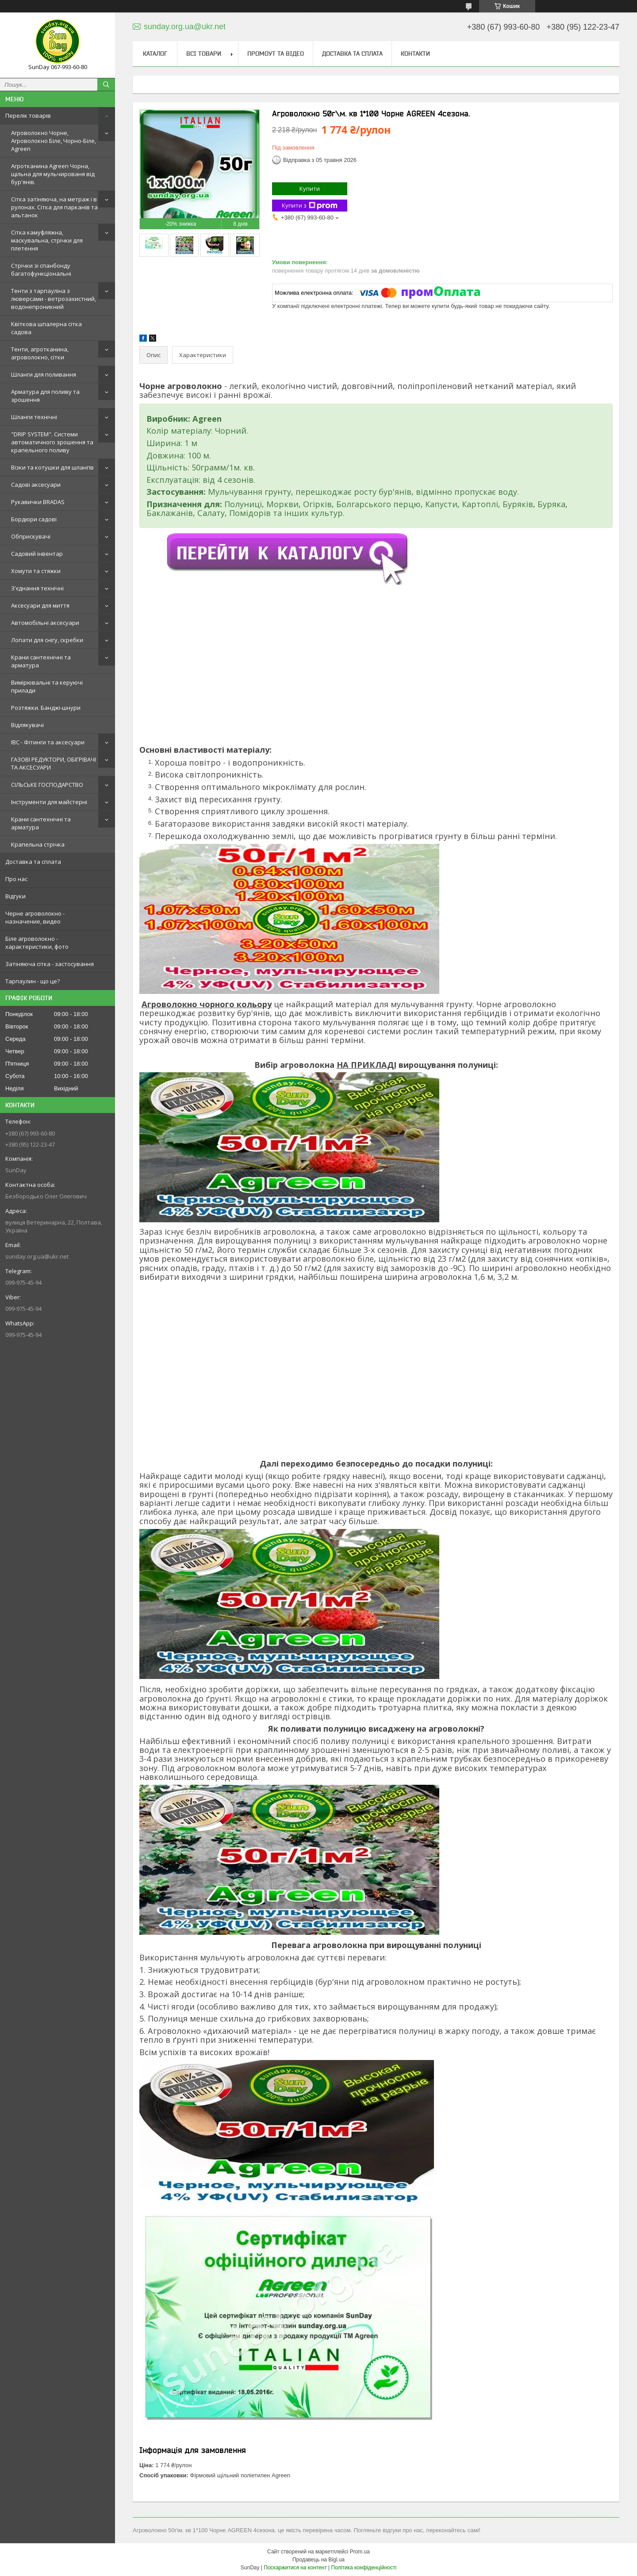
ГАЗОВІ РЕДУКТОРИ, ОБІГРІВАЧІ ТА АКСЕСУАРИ (53, 763)
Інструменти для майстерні (49, 802)
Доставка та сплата (33, 862)
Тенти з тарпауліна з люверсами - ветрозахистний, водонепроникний (53, 299)
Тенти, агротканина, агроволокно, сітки (40, 353)
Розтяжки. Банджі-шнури (46, 708)
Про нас (16, 879)
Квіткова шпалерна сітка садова (46, 328)
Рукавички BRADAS (38, 502)
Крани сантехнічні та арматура (41, 661)
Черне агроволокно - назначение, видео (35, 917)
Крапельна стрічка (38, 844)
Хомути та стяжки (36, 571)
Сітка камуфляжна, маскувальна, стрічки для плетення (47, 240)
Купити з (310, 205)
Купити (309, 189)
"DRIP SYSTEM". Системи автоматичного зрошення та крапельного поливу (52, 442)
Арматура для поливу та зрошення (45, 396)
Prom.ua (360, 2552)
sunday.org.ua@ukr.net (37, 1256)
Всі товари (203, 53)
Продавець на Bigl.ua (318, 2560)
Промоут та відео (275, 53)
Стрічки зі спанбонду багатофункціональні (41, 269)
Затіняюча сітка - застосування (49, 964)
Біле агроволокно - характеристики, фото (37, 943)
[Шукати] (106, 84)
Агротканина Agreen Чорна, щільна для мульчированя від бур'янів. (53, 174)
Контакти (415, 53)
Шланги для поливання (43, 374)
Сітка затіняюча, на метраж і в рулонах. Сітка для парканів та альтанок (54, 207)
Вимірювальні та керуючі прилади (47, 686)
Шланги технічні (34, 417)
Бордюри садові (34, 519)
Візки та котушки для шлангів (52, 467)
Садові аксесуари (36, 485)
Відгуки (15, 896)
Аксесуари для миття (40, 605)
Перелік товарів (28, 115)
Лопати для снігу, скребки (47, 640)
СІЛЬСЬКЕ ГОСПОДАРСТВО (47, 785)
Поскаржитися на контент (295, 2567)
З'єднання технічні (37, 588)
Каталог (155, 53)
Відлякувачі (27, 725)
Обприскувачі (30, 536)
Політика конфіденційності (364, 2567)
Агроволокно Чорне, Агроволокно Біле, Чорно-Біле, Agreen (53, 141)
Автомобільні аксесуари (45, 623)
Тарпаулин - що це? (32, 981)
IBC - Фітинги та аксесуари (47, 742)
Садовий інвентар (37, 554)
